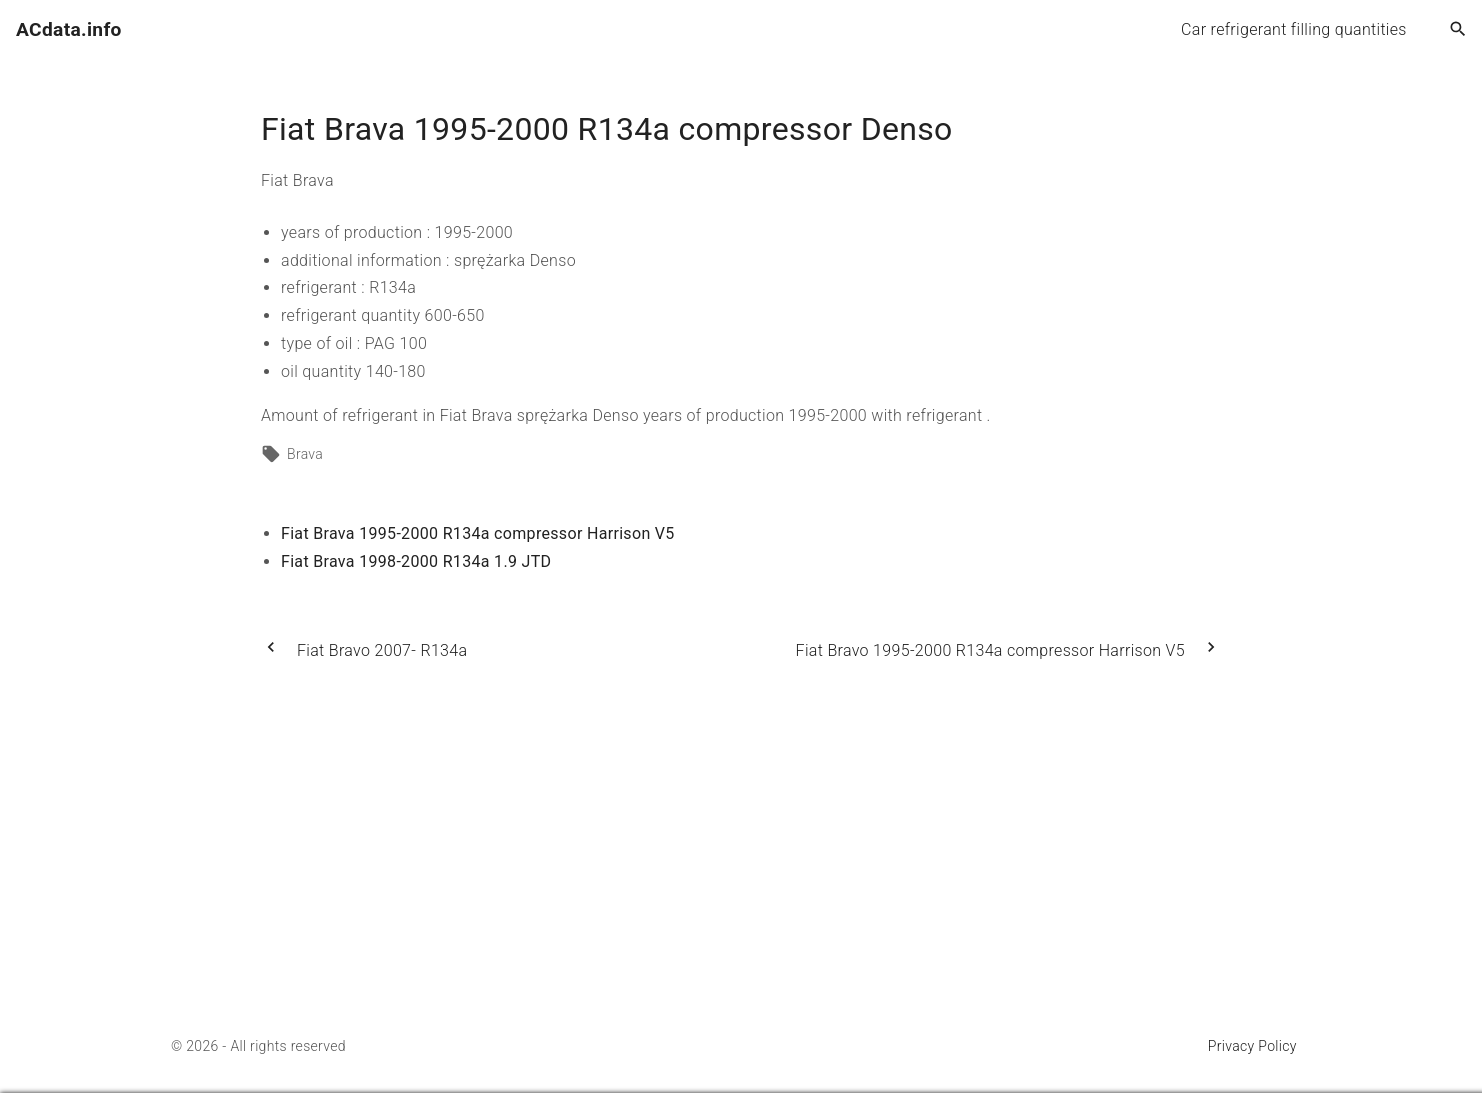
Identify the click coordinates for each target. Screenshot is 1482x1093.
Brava (305, 454)
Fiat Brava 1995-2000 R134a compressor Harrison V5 (478, 533)
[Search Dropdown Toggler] (1458, 30)
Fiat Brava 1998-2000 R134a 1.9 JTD (416, 561)
